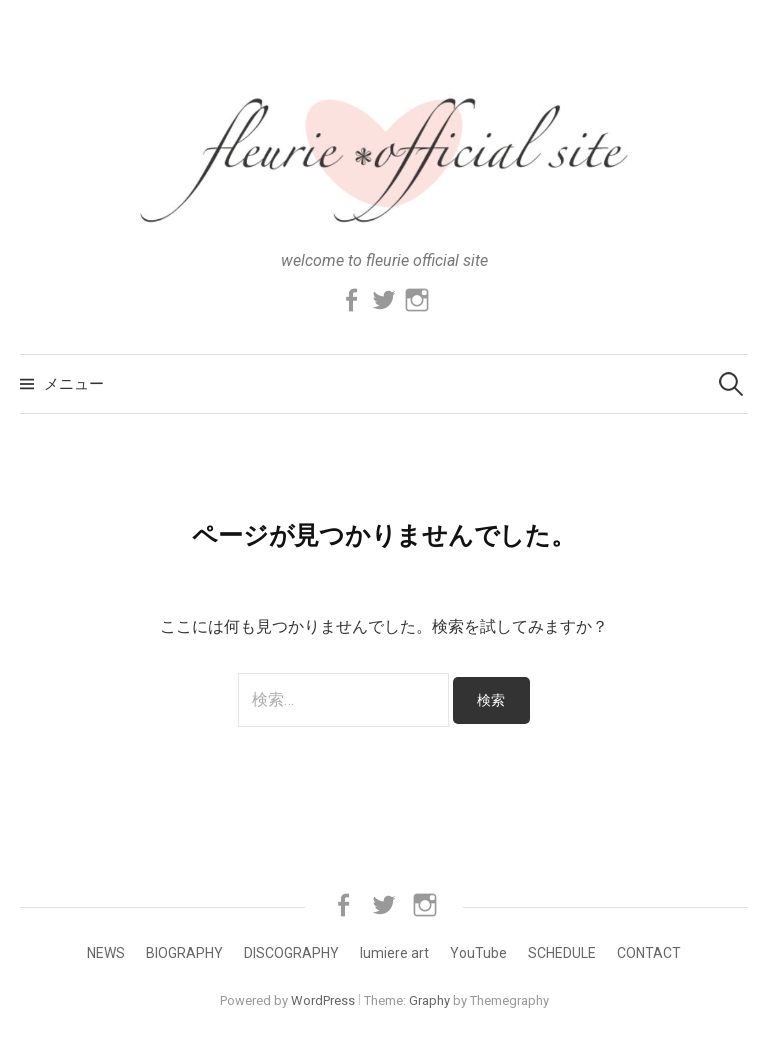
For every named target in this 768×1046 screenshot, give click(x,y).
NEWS (106, 953)
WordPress (323, 1000)
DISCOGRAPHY (291, 953)
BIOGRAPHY (184, 953)
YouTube (478, 953)
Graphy (429, 1000)
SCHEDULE (562, 953)
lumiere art (394, 953)
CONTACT (649, 953)
